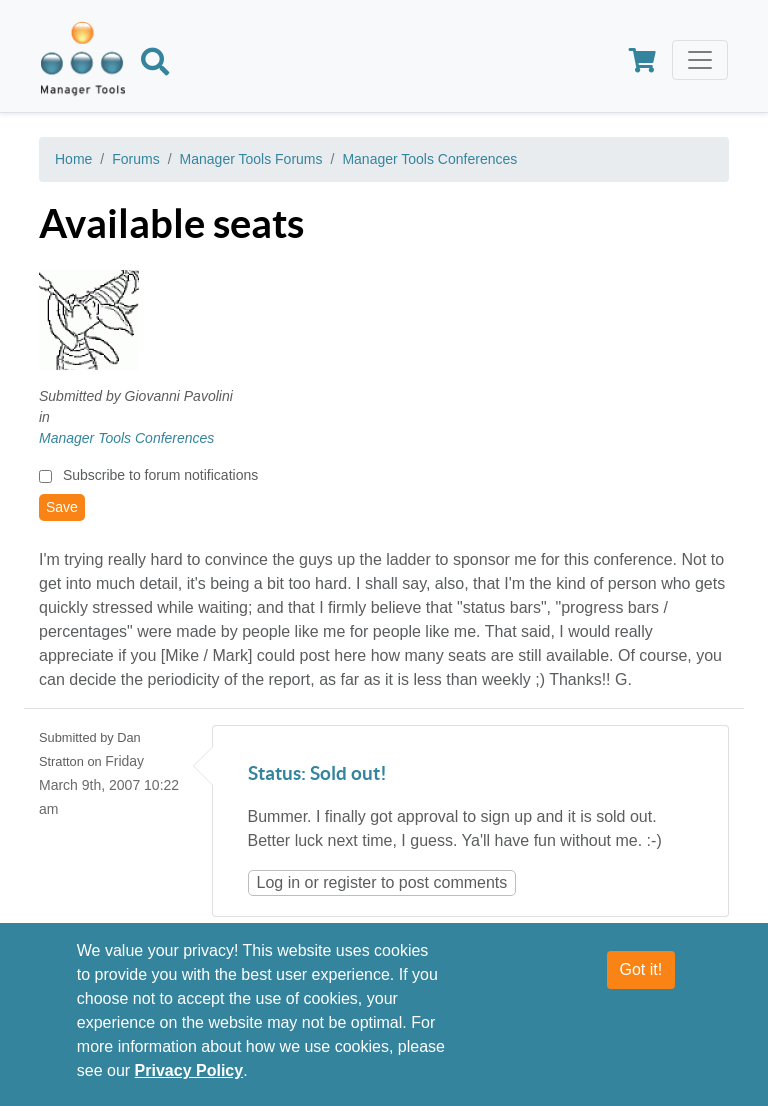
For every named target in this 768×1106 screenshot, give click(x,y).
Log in (279, 882)
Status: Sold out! (317, 774)
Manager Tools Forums (251, 159)
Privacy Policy (189, 1072)
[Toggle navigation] (700, 60)
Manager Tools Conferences (429, 159)
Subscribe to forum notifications (160, 475)
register (349, 882)
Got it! (641, 971)
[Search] (155, 65)
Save (62, 507)
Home (73, 159)
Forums (135, 159)
